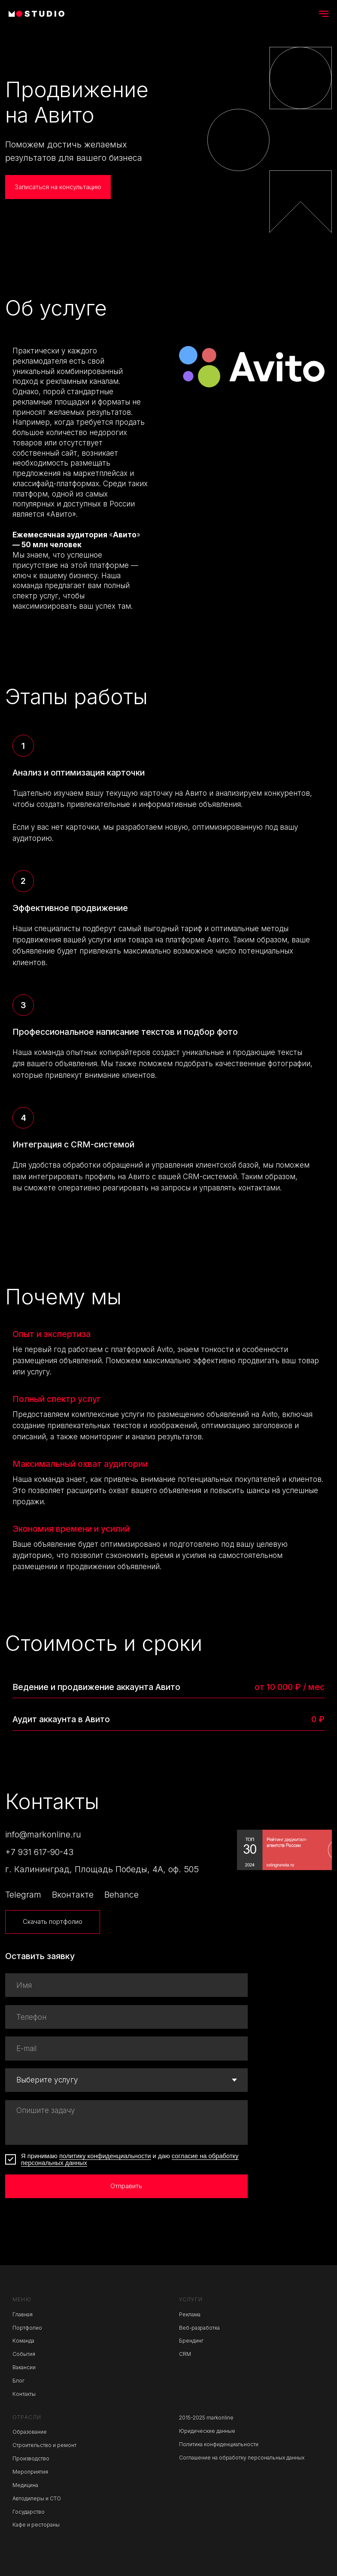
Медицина (25, 2485)
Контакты (24, 2394)
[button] (57, 187)
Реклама (189, 2314)
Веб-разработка (199, 2328)
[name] (126, 1985)
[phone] (126, 2017)
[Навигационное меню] (323, 14)
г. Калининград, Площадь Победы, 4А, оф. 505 (102, 1869)
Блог (18, 2380)
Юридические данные (207, 2431)
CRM (185, 2354)
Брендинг (191, 2340)
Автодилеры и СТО (36, 2498)
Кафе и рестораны (36, 2524)
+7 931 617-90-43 (39, 1852)
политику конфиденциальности (105, 2156)
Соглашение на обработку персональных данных (241, 2457)
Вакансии (24, 2367)
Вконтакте (73, 1894)
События (23, 2354)
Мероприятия (30, 2472)
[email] (126, 2048)
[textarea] (126, 2122)
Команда (23, 2340)
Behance (121, 1894)
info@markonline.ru (43, 1834)
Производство (30, 2458)
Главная (22, 2314)
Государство (28, 2512)
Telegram (23, 1894)
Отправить (126, 2186)
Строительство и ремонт (44, 2445)
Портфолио (27, 2328)
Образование (29, 2432)
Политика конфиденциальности (218, 2444)
